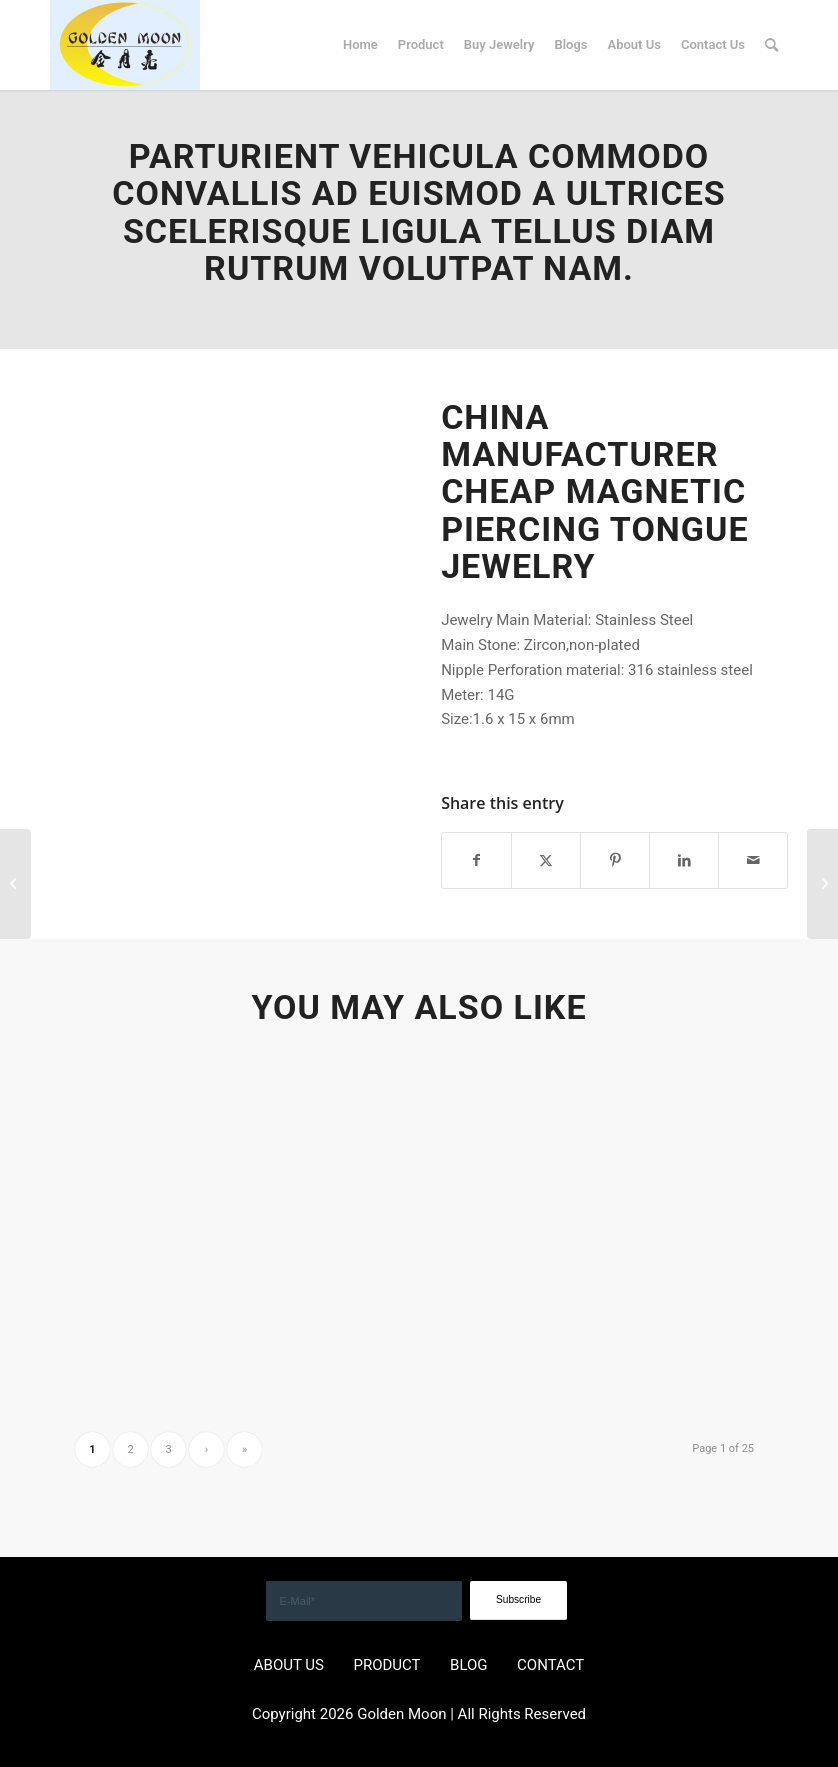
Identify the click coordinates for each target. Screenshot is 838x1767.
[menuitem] (360, 45)
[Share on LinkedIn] (684, 860)
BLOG (469, 1665)
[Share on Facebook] (476, 860)
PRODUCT (386, 1665)
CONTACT (550, 1665)
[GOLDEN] (125, 45)
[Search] (771, 45)
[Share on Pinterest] (615, 860)
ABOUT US (289, 1665)
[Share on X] (546, 860)
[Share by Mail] (753, 860)
